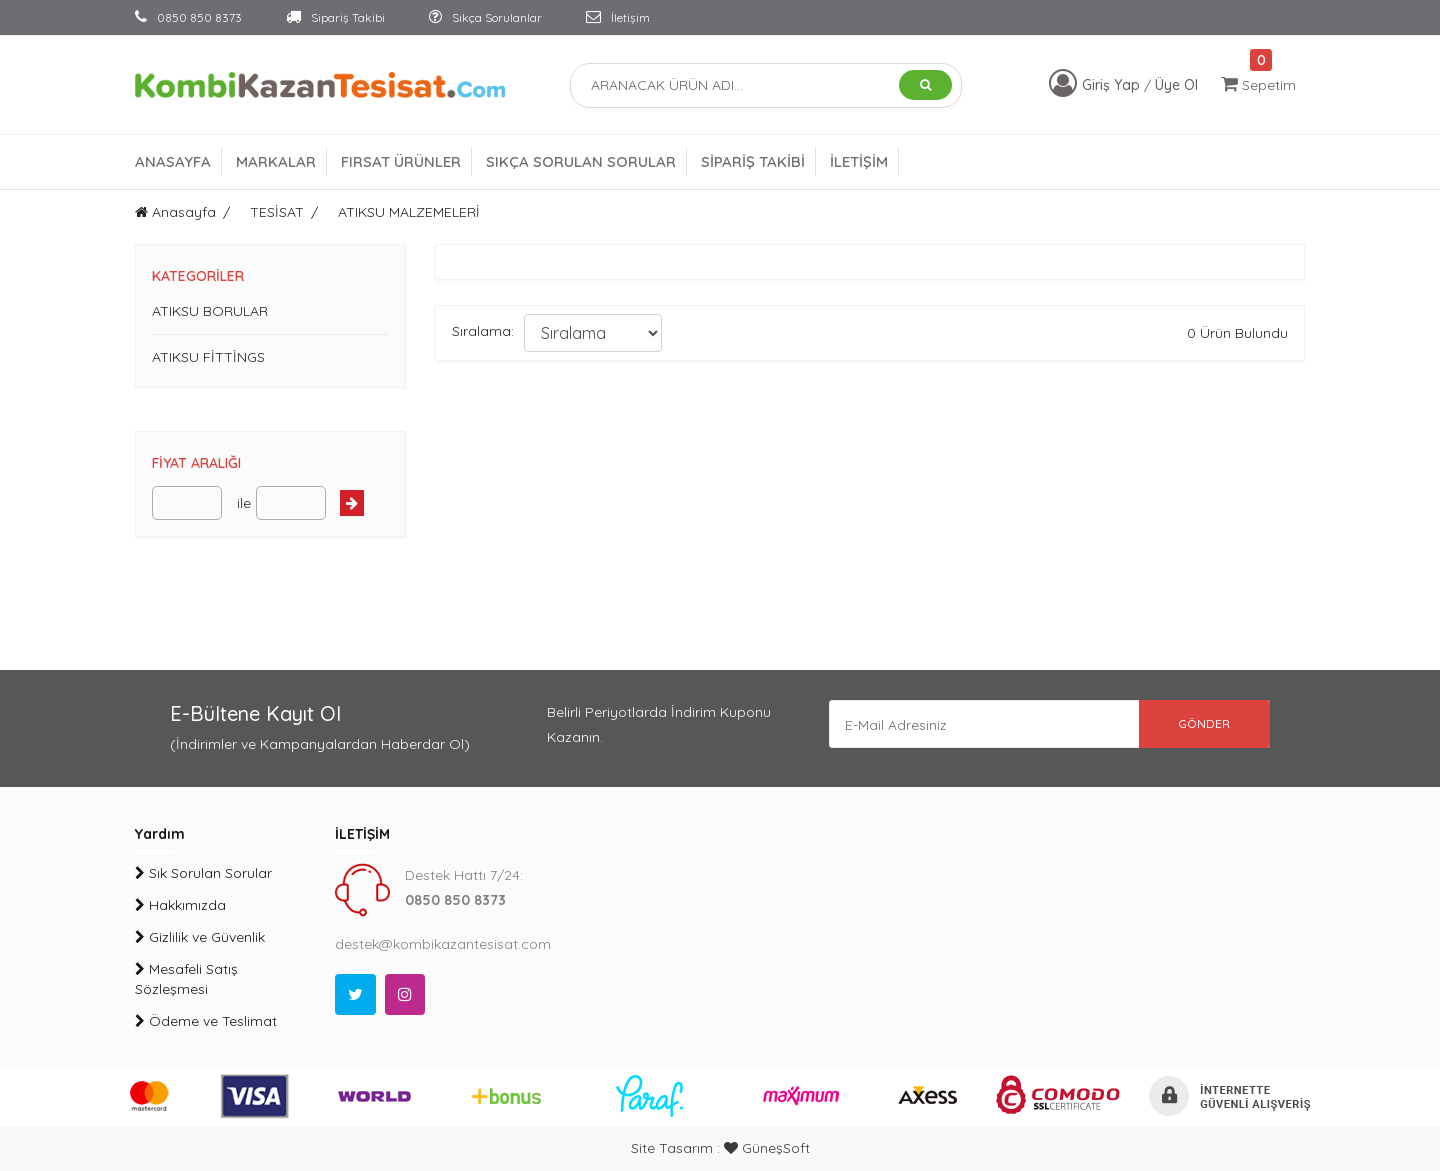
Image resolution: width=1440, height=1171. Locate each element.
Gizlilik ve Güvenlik (200, 937)
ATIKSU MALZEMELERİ (409, 212)
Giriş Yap (1113, 85)
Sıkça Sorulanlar (485, 17)
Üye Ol (1176, 85)
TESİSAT (277, 212)
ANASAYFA (173, 161)
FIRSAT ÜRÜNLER (401, 161)
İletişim (618, 17)
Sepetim (1258, 84)
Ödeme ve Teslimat (206, 1021)
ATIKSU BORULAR (210, 311)
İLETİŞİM (859, 161)
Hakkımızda (180, 905)
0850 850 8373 (188, 17)
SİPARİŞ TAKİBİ (753, 161)
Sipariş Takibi (335, 17)
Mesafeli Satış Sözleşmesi (186, 979)
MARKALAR (276, 161)
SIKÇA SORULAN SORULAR (581, 161)
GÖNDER (1200, 724)
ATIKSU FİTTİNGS (208, 357)
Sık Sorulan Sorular (203, 873)
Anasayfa (175, 212)
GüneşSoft (767, 1148)
